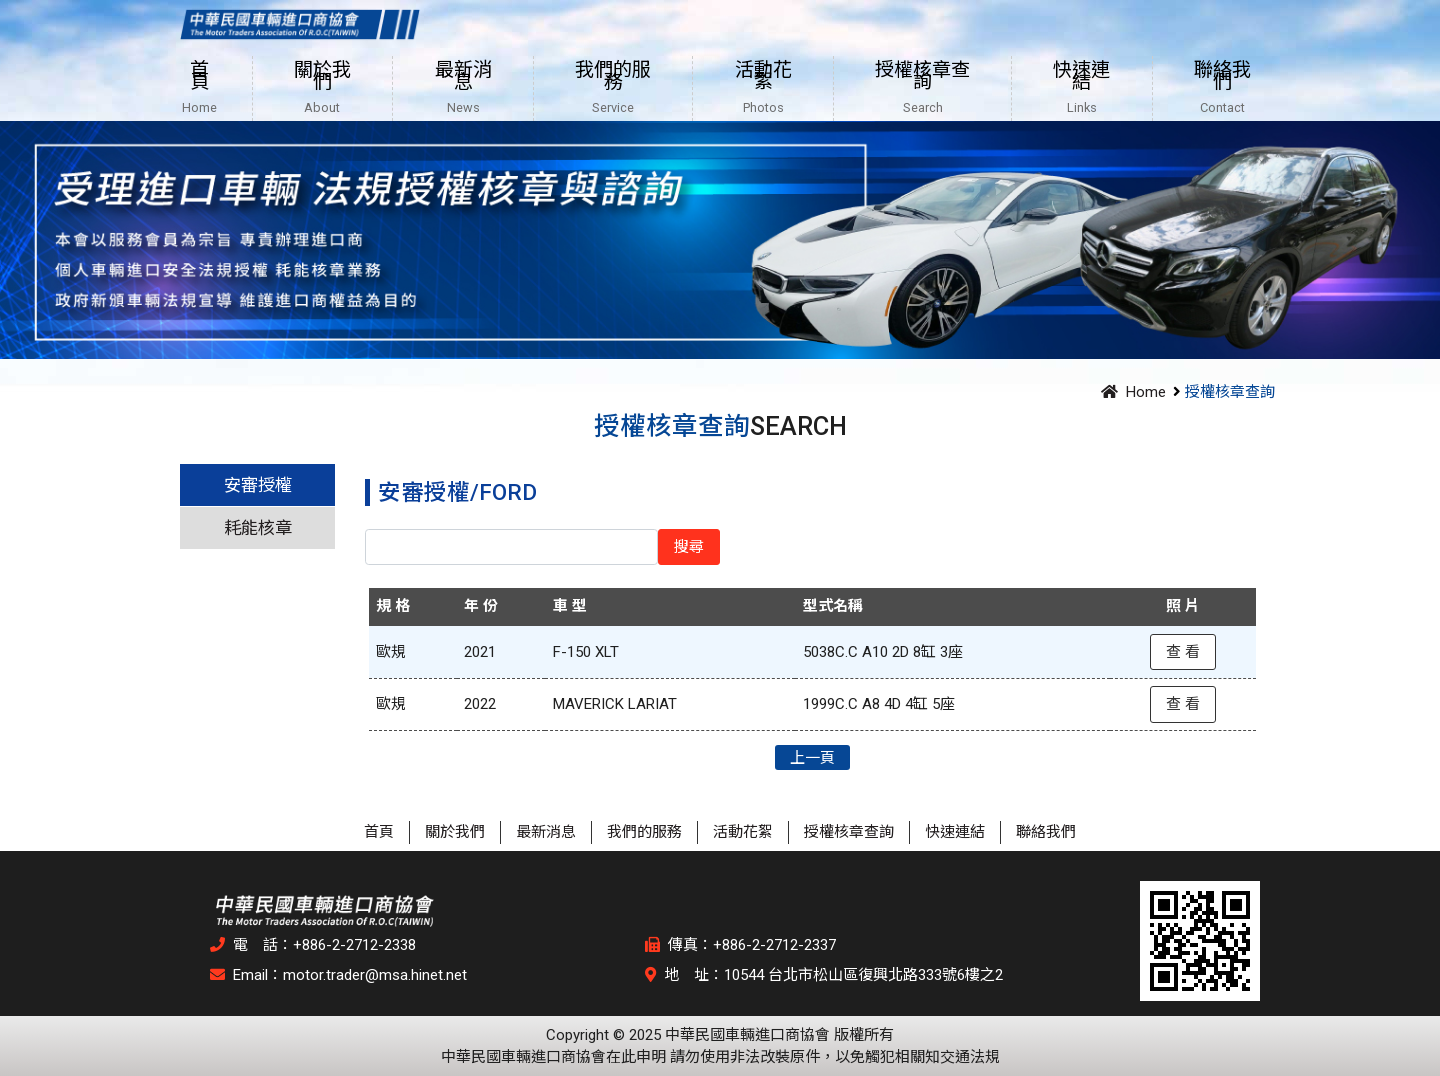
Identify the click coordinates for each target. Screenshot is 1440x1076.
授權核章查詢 (849, 832)
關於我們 (455, 832)
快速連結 (955, 832)
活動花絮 (743, 832)
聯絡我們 (1046, 832)
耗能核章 (258, 528)
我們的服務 (644, 832)
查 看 (1183, 652)
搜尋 (689, 547)
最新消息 (546, 832)
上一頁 (812, 757)
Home (1130, 392)
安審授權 (258, 485)
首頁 (379, 832)
